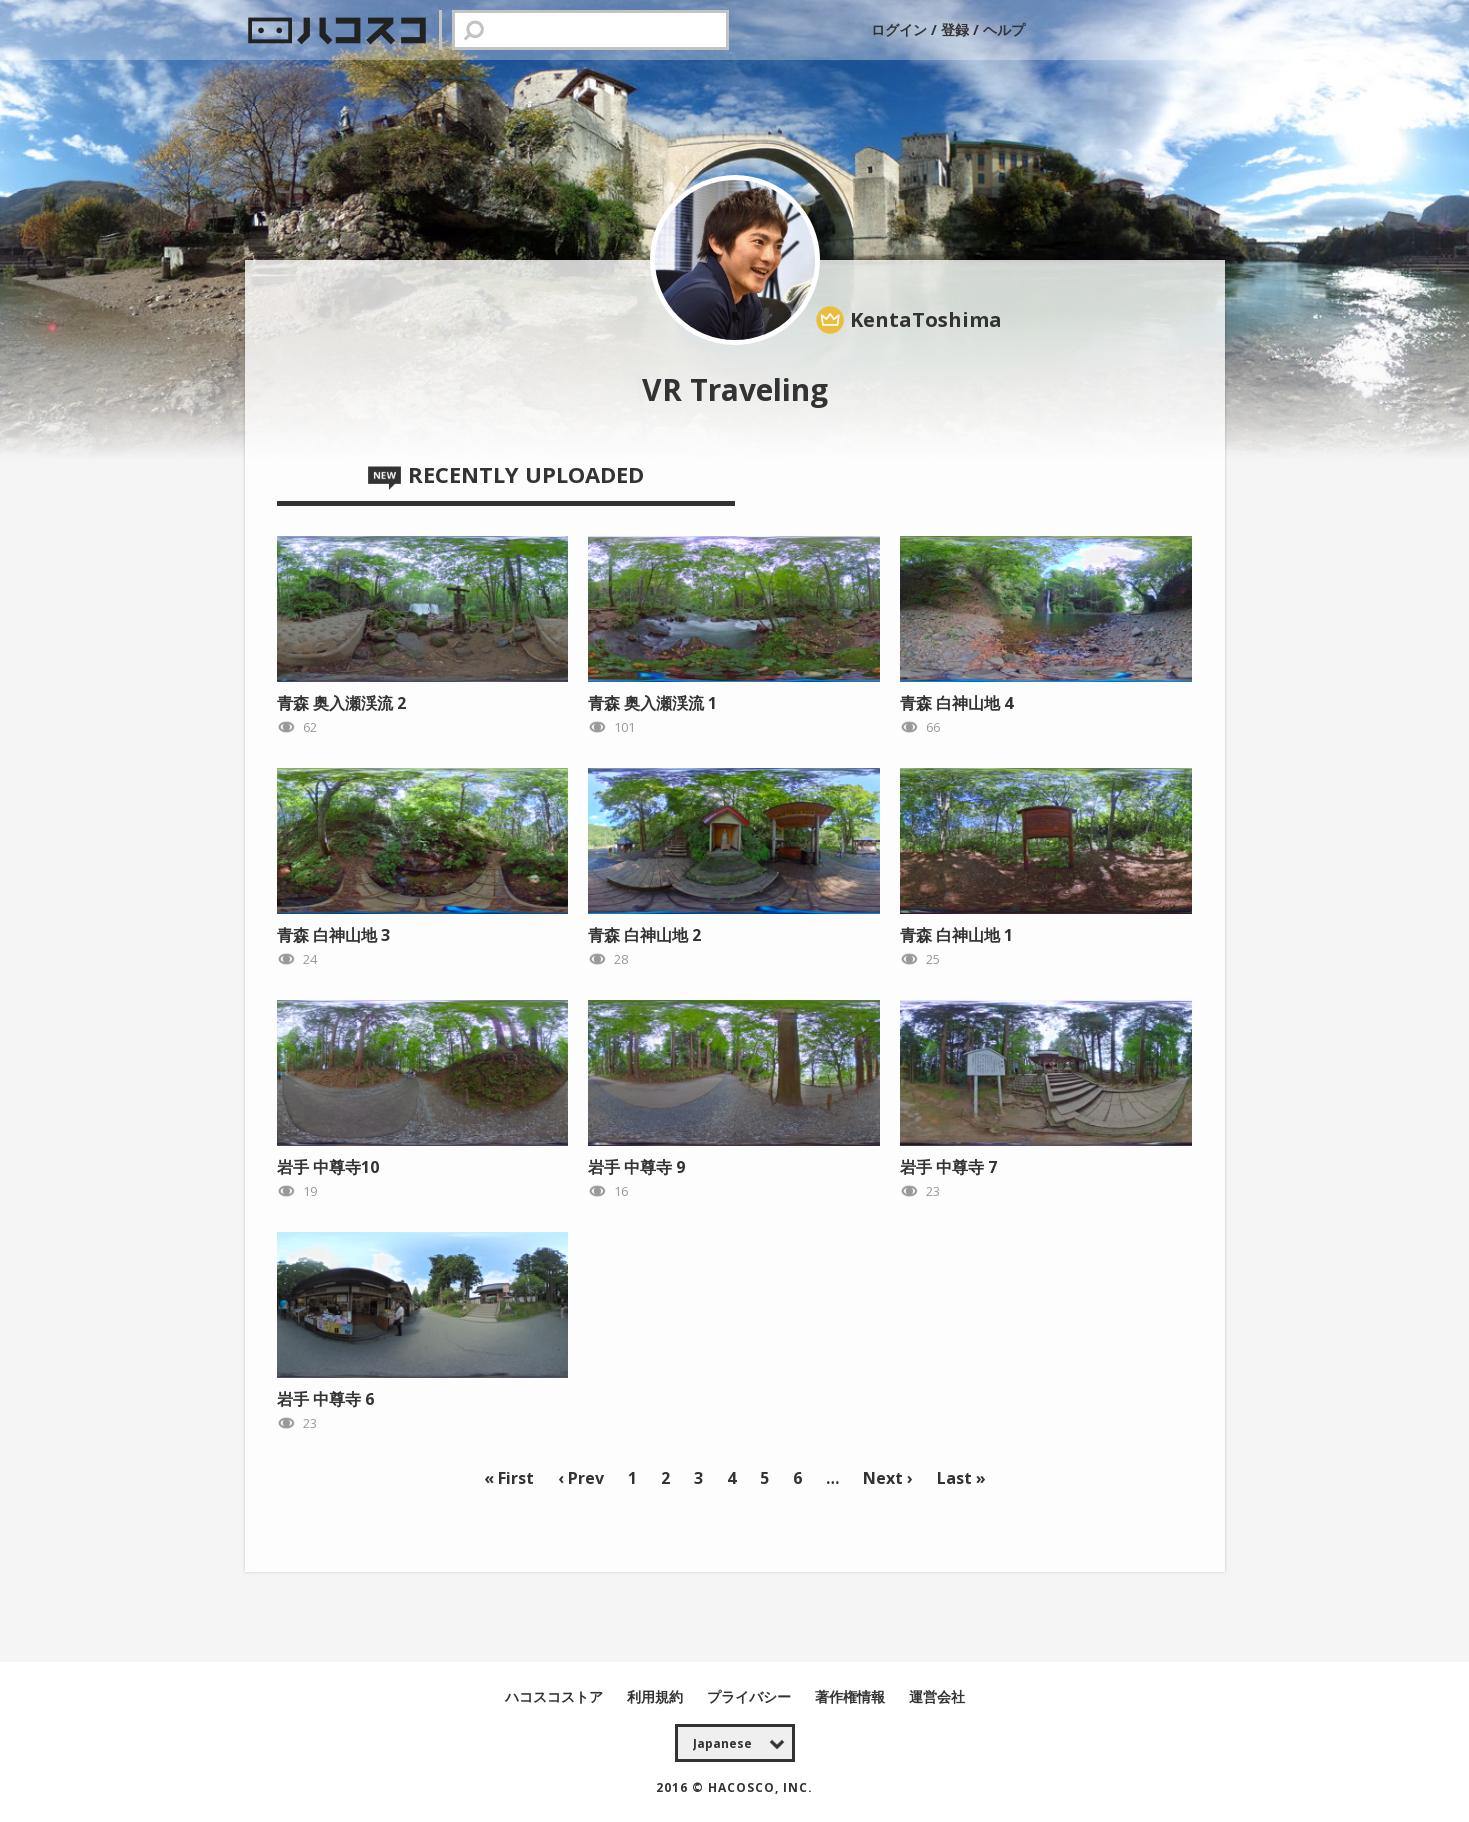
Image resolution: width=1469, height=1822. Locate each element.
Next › (888, 1478)
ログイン (901, 29)
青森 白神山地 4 (956, 703)
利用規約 (657, 1696)
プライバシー (751, 1696)
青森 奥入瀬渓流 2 (341, 703)
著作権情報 (852, 1696)
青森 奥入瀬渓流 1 (652, 703)
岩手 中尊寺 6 (325, 1399)
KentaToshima (926, 319)
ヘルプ (1004, 29)
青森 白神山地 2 (644, 935)
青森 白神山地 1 (956, 935)
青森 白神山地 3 (333, 935)
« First (509, 1478)
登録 (955, 29)
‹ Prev (581, 1478)
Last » (961, 1478)
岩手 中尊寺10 (328, 1167)
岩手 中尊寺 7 (948, 1167)
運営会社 (937, 1696)
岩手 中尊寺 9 (636, 1167)
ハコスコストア (556, 1696)
